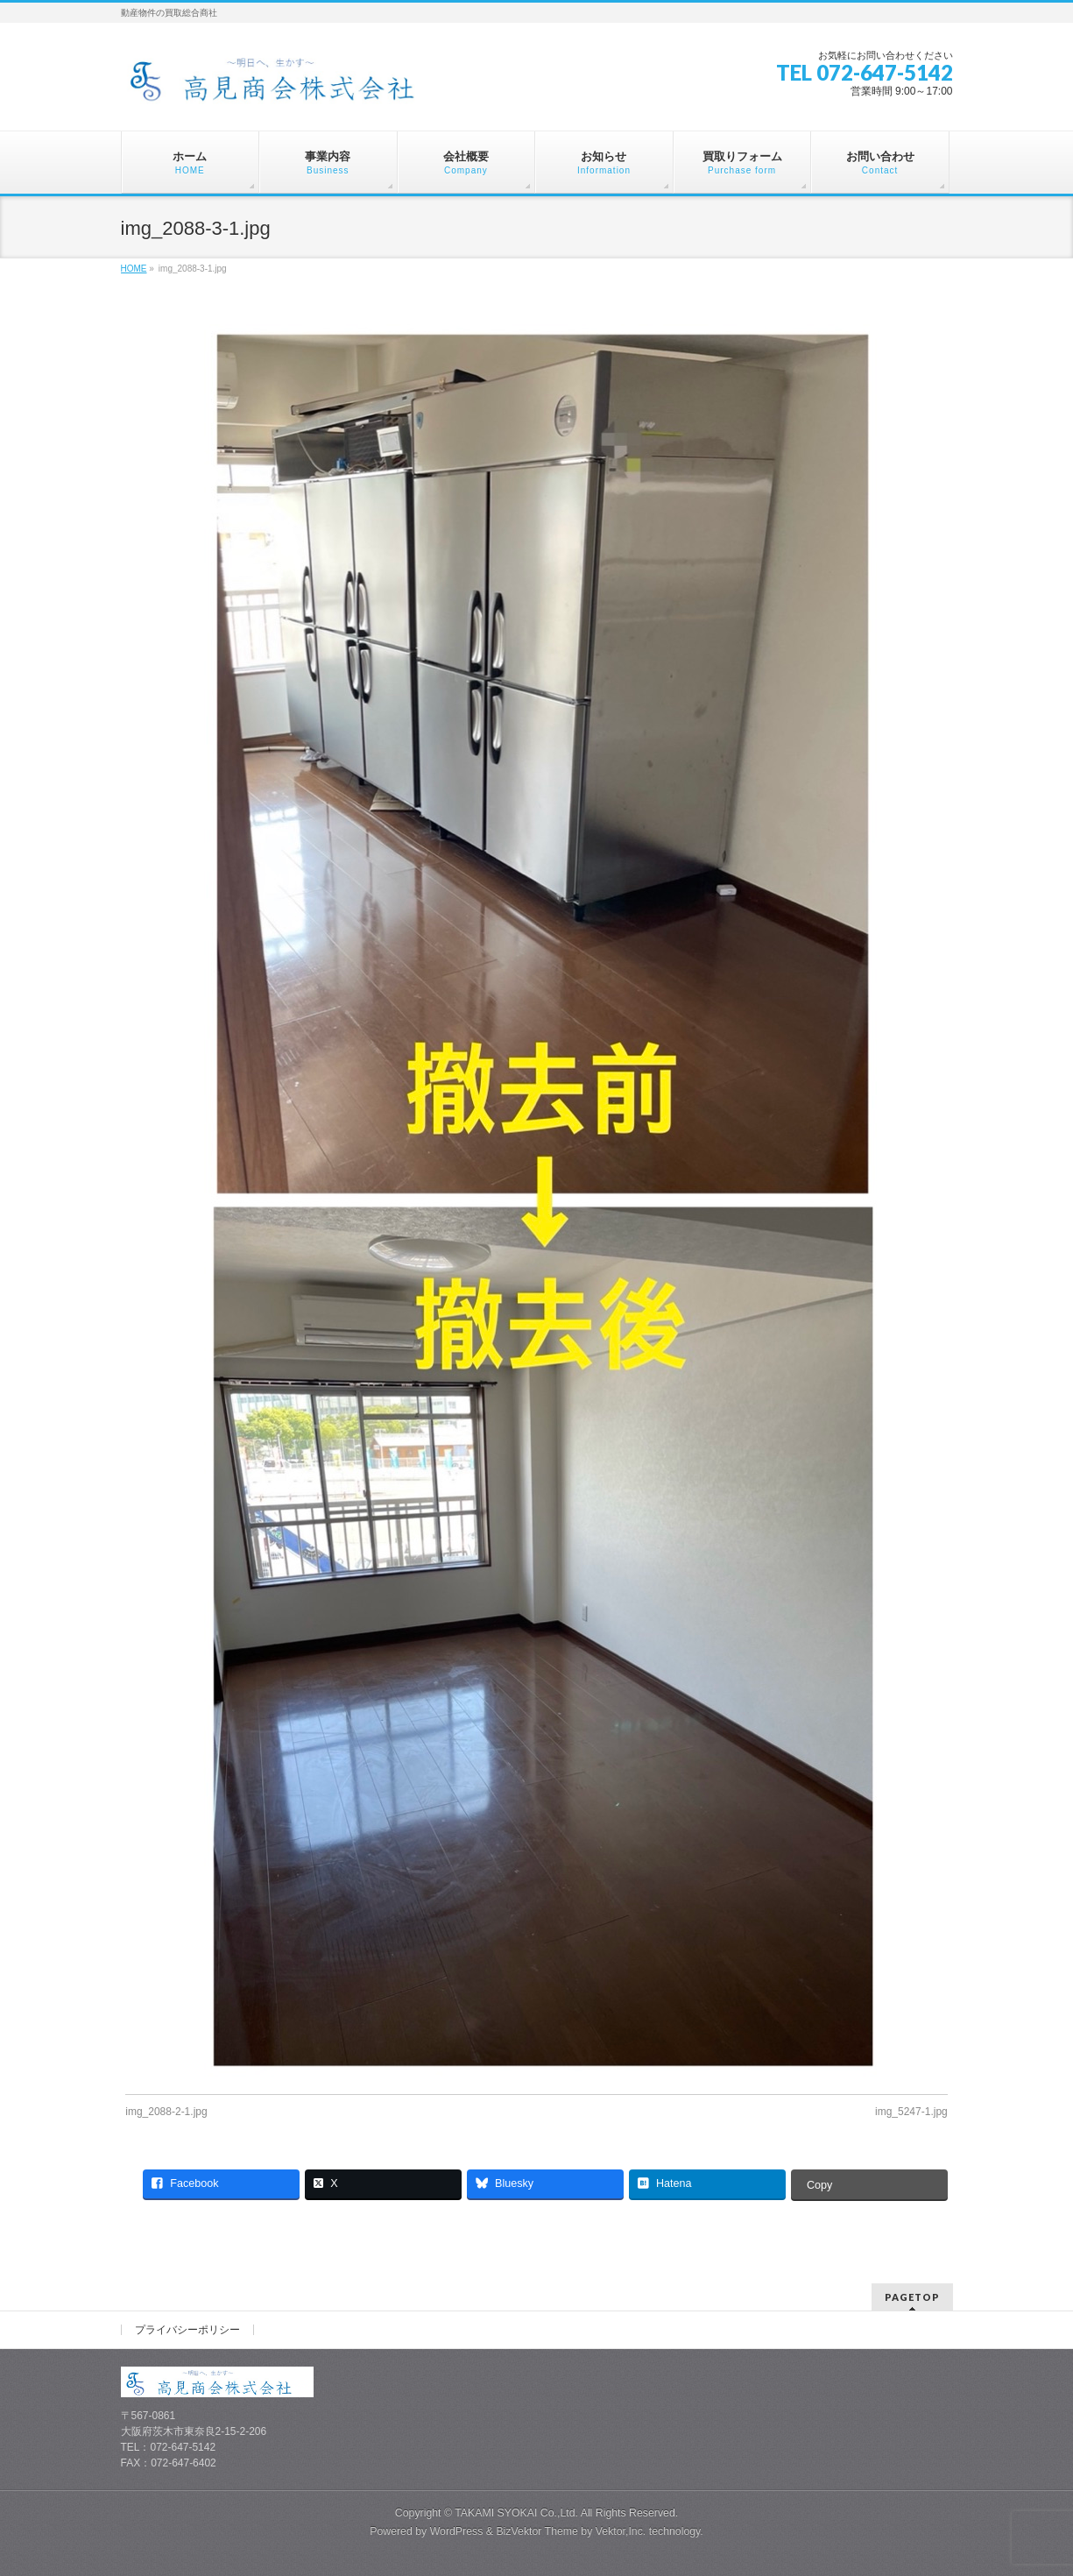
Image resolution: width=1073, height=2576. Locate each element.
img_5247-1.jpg (911, 2111)
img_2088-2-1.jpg (166, 2111)
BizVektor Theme (537, 2531)
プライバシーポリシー (187, 2330)
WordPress (457, 2531)
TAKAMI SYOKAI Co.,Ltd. (516, 2513)
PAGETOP (912, 2297)
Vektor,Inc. (621, 2531)
